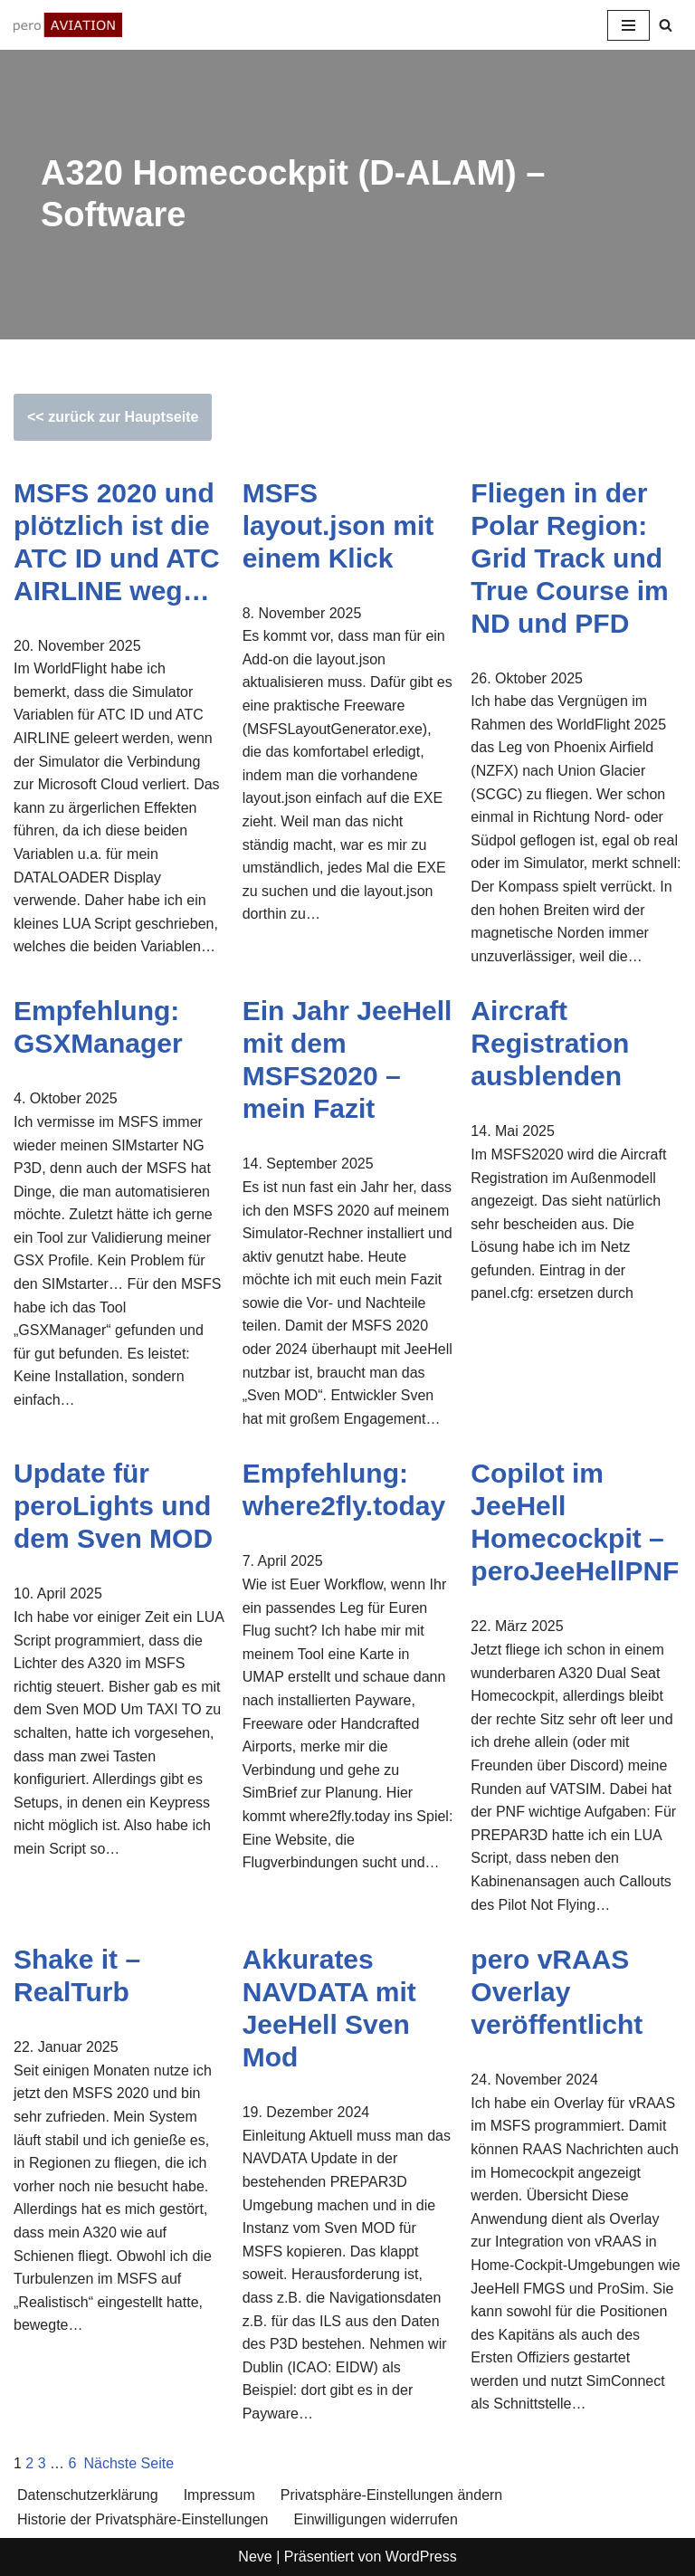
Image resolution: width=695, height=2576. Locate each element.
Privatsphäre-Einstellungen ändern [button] (391, 2495)
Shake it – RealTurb (77, 1975)
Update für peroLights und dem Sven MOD (113, 1505)
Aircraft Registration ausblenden (550, 1043)
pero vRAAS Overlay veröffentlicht (557, 1991)
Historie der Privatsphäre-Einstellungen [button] (142, 2519)
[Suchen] (665, 25)
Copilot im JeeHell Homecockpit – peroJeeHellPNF (575, 1522)
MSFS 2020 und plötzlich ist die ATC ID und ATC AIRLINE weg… (117, 542)
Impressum (219, 2495)
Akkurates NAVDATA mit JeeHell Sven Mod (329, 2008)
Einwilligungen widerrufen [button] (375, 2519)
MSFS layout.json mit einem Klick (338, 525)
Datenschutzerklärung (87, 2495)
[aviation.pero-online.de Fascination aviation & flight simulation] (68, 25)
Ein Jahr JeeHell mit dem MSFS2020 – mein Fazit (347, 1059)
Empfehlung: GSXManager (98, 1027)
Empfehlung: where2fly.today (344, 1489)
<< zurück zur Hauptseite (112, 417)
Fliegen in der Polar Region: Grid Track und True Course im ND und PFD (569, 558)
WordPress (421, 2556)
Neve (254, 2556)
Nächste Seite (128, 2463)
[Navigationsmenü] (628, 25)
